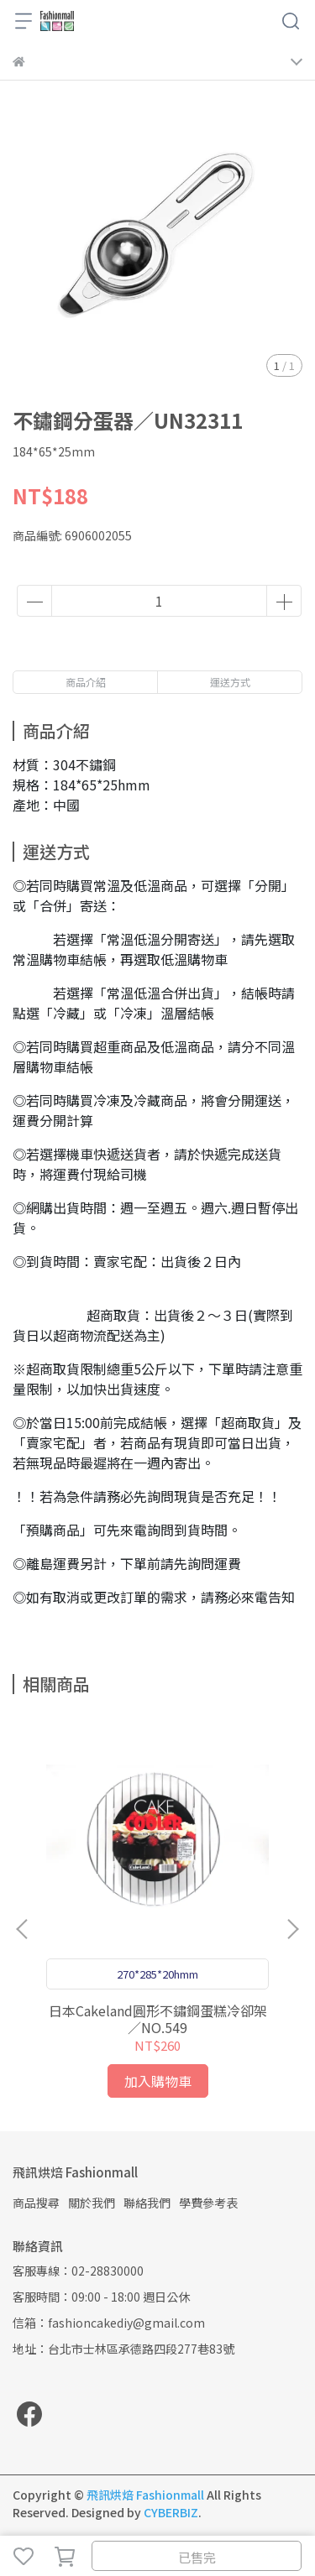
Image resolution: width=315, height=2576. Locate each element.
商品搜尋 (36, 2202)
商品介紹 (86, 682)
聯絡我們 (147, 2202)
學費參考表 (208, 2202)
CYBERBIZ (171, 2512)
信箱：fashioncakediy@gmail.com (109, 2322)
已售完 (197, 2557)
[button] (292, 1929)
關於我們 (91, 2202)
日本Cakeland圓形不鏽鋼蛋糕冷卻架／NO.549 (158, 2019)
